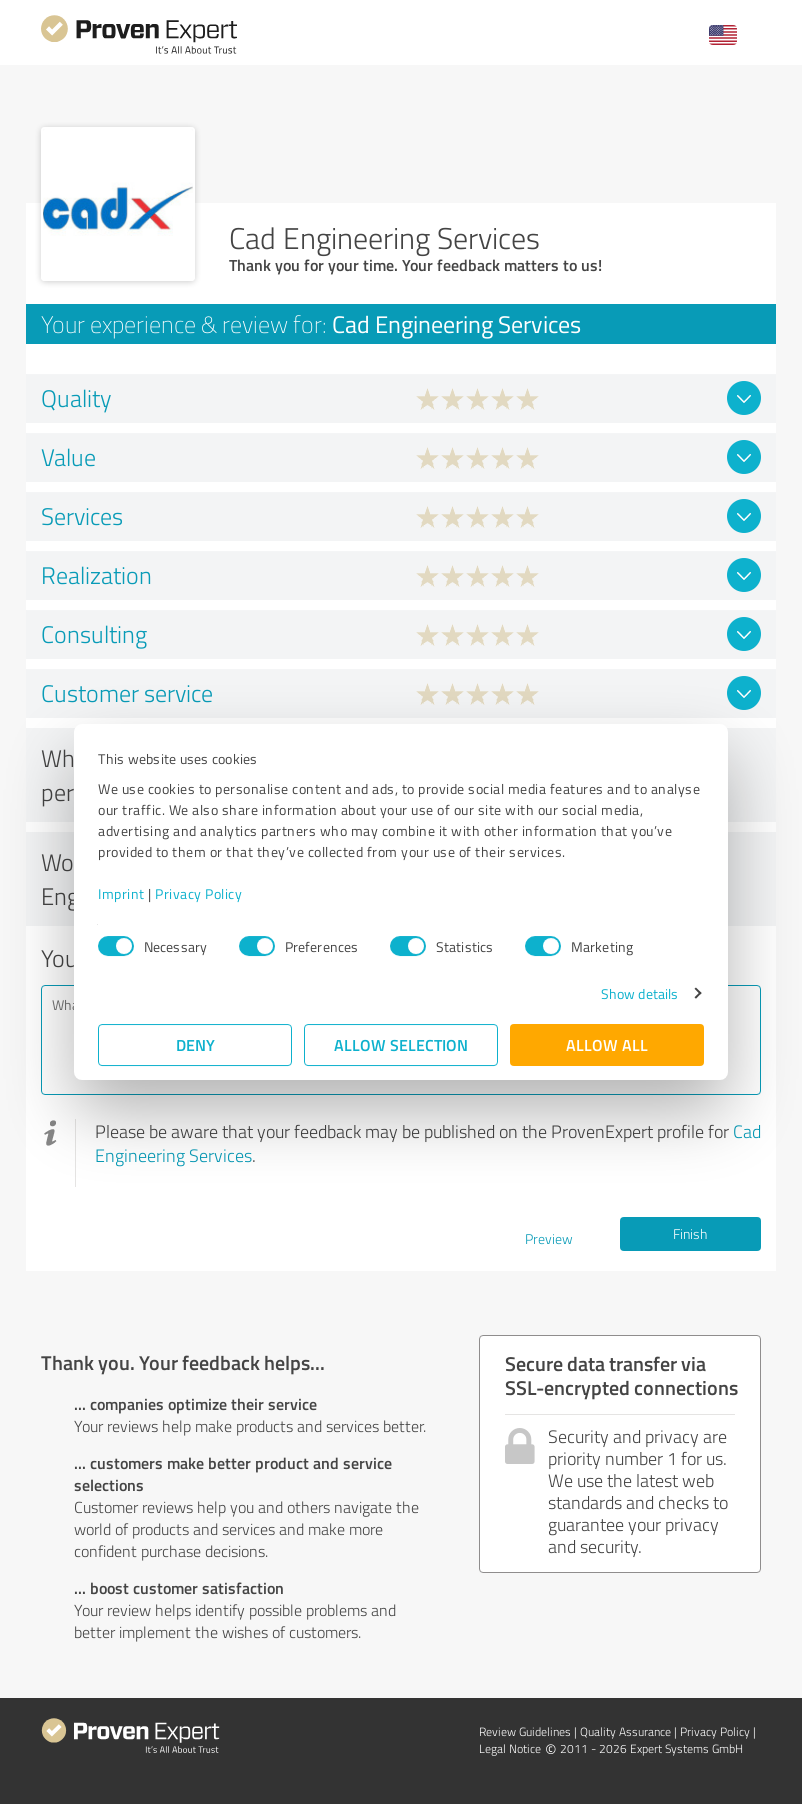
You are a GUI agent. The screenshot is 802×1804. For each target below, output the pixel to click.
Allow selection (401, 1044)
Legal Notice (510, 1748)
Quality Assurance (625, 1731)
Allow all (607, 1044)
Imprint (121, 893)
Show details (639, 993)
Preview (549, 1238)
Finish (690, 1233)
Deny (195, 1044)
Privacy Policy (198, 893)
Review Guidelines (525, 1731)
